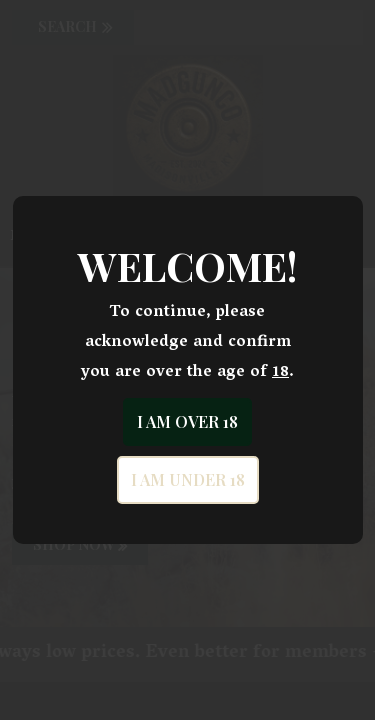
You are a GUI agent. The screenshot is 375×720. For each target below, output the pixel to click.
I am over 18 (187, 421)
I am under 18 (188, 479)
